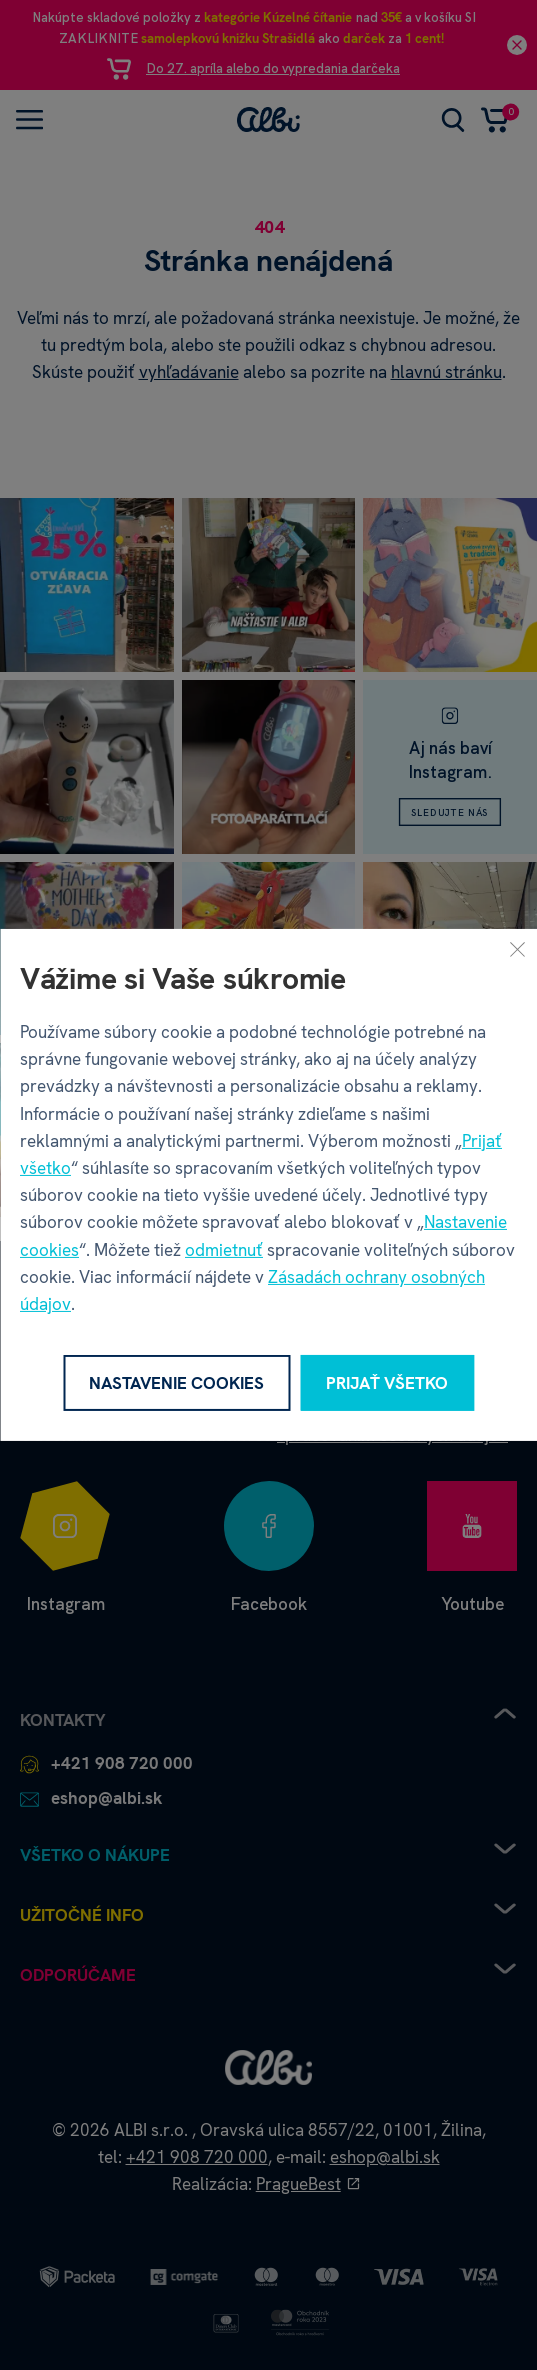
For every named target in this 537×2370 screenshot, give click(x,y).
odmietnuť (224, 1250)
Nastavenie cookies (176, 1383)
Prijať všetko (387, 1383)
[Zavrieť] (517, 949)
